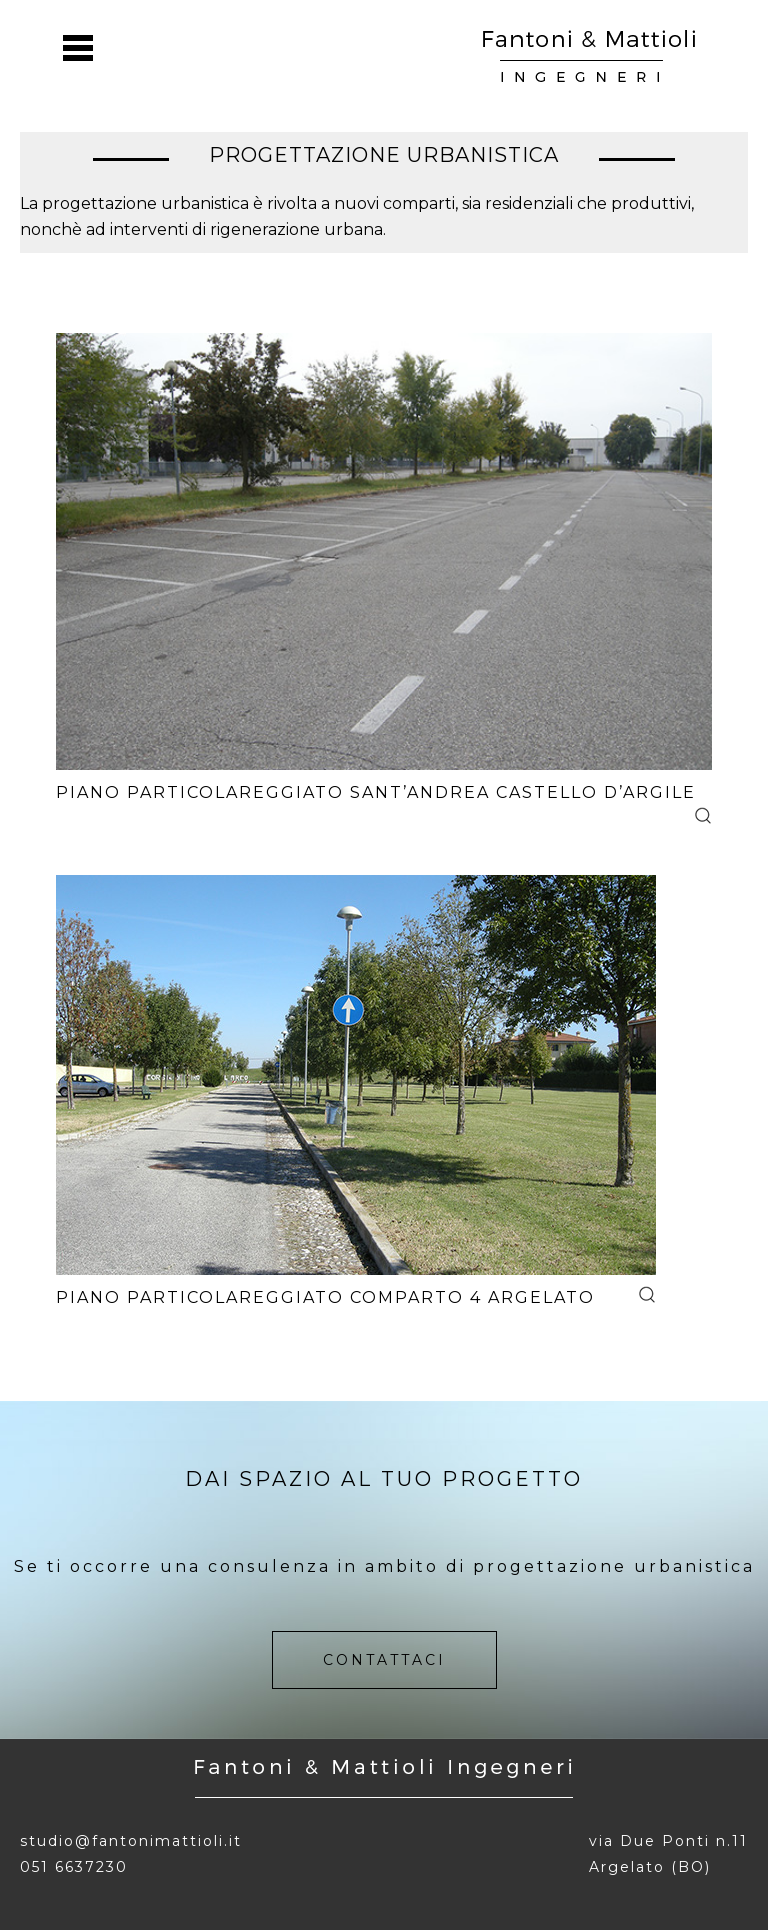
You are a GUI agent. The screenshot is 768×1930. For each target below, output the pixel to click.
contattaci (384, 1660)
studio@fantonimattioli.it (131, 1841)
